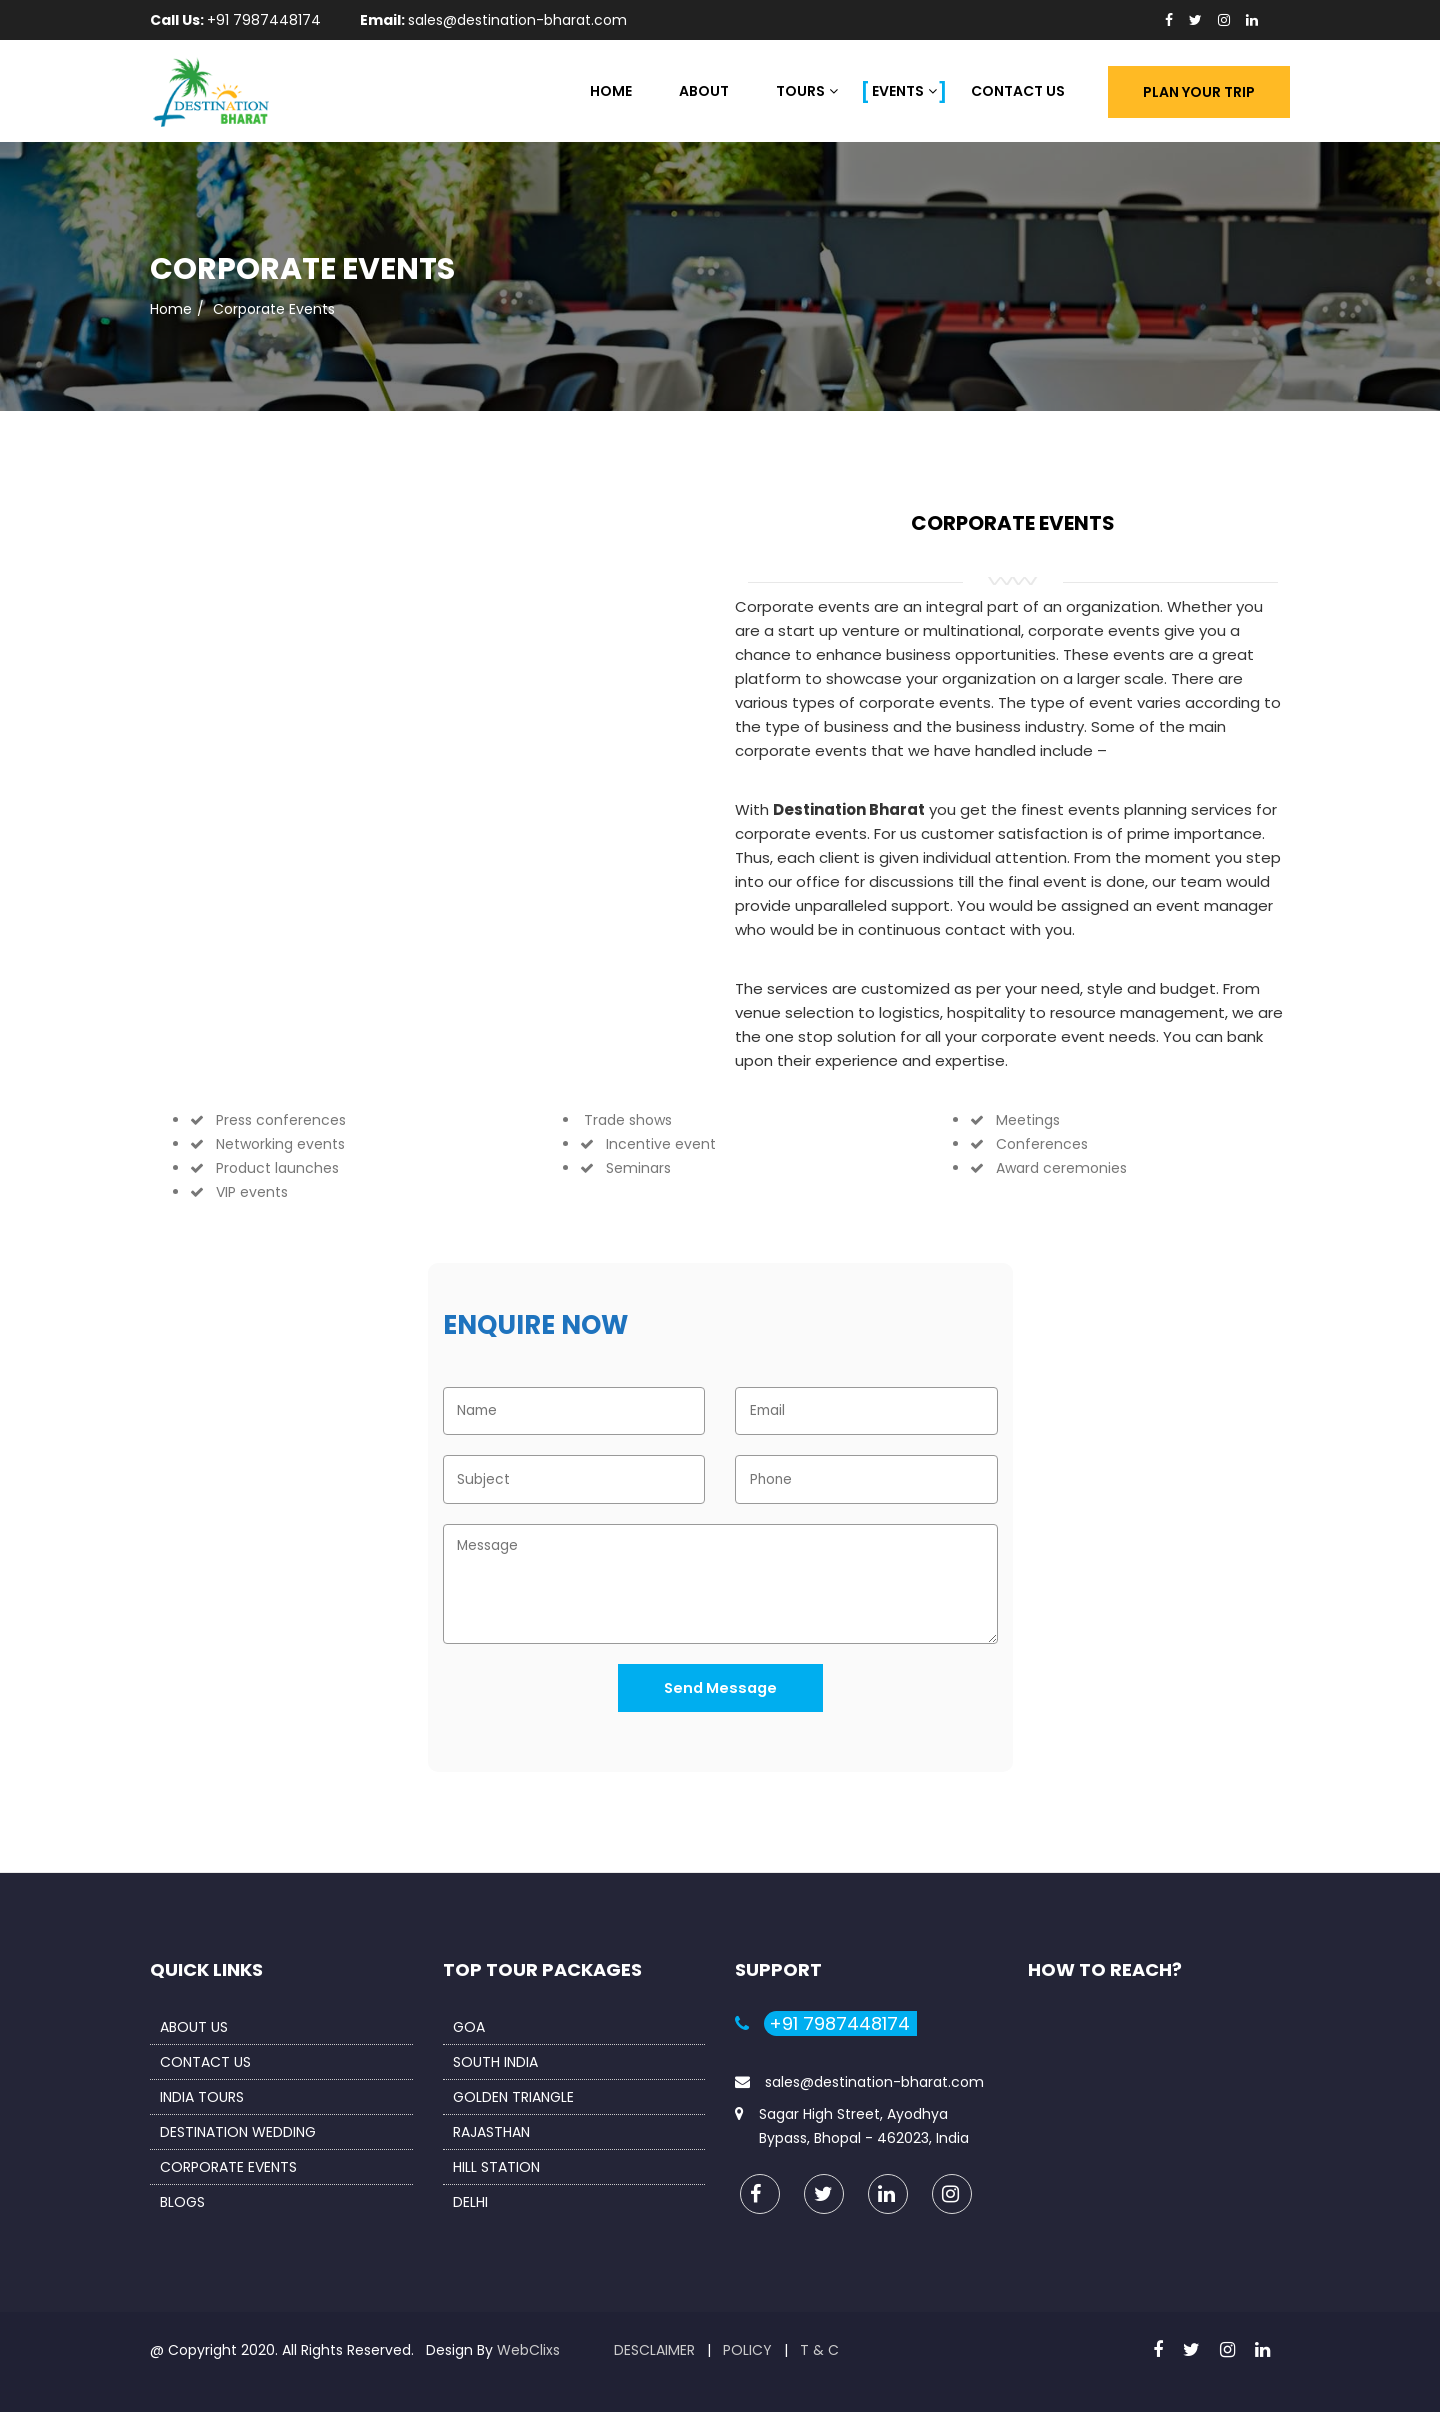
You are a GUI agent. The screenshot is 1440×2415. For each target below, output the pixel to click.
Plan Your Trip (1199, 92)
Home (611, 91)
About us (194, 2030)
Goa (469, 2030)
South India (495, 2065)
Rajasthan (491, 2135)
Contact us (205, 2065)
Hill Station (496, 2170)
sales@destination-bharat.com (874, 2085)
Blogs (182, 2205)
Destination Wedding (238, 2135)
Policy (747, 2353)
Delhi (470, 2205)
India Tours (202, 2100)
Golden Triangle (513, 2100)
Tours (800, 91)
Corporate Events (228, 2170)
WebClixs (528, 2353)
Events (898, 91)
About (704, 91)
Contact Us (1018, 91)
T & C (819, 2353)
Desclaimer (654, 2353)
